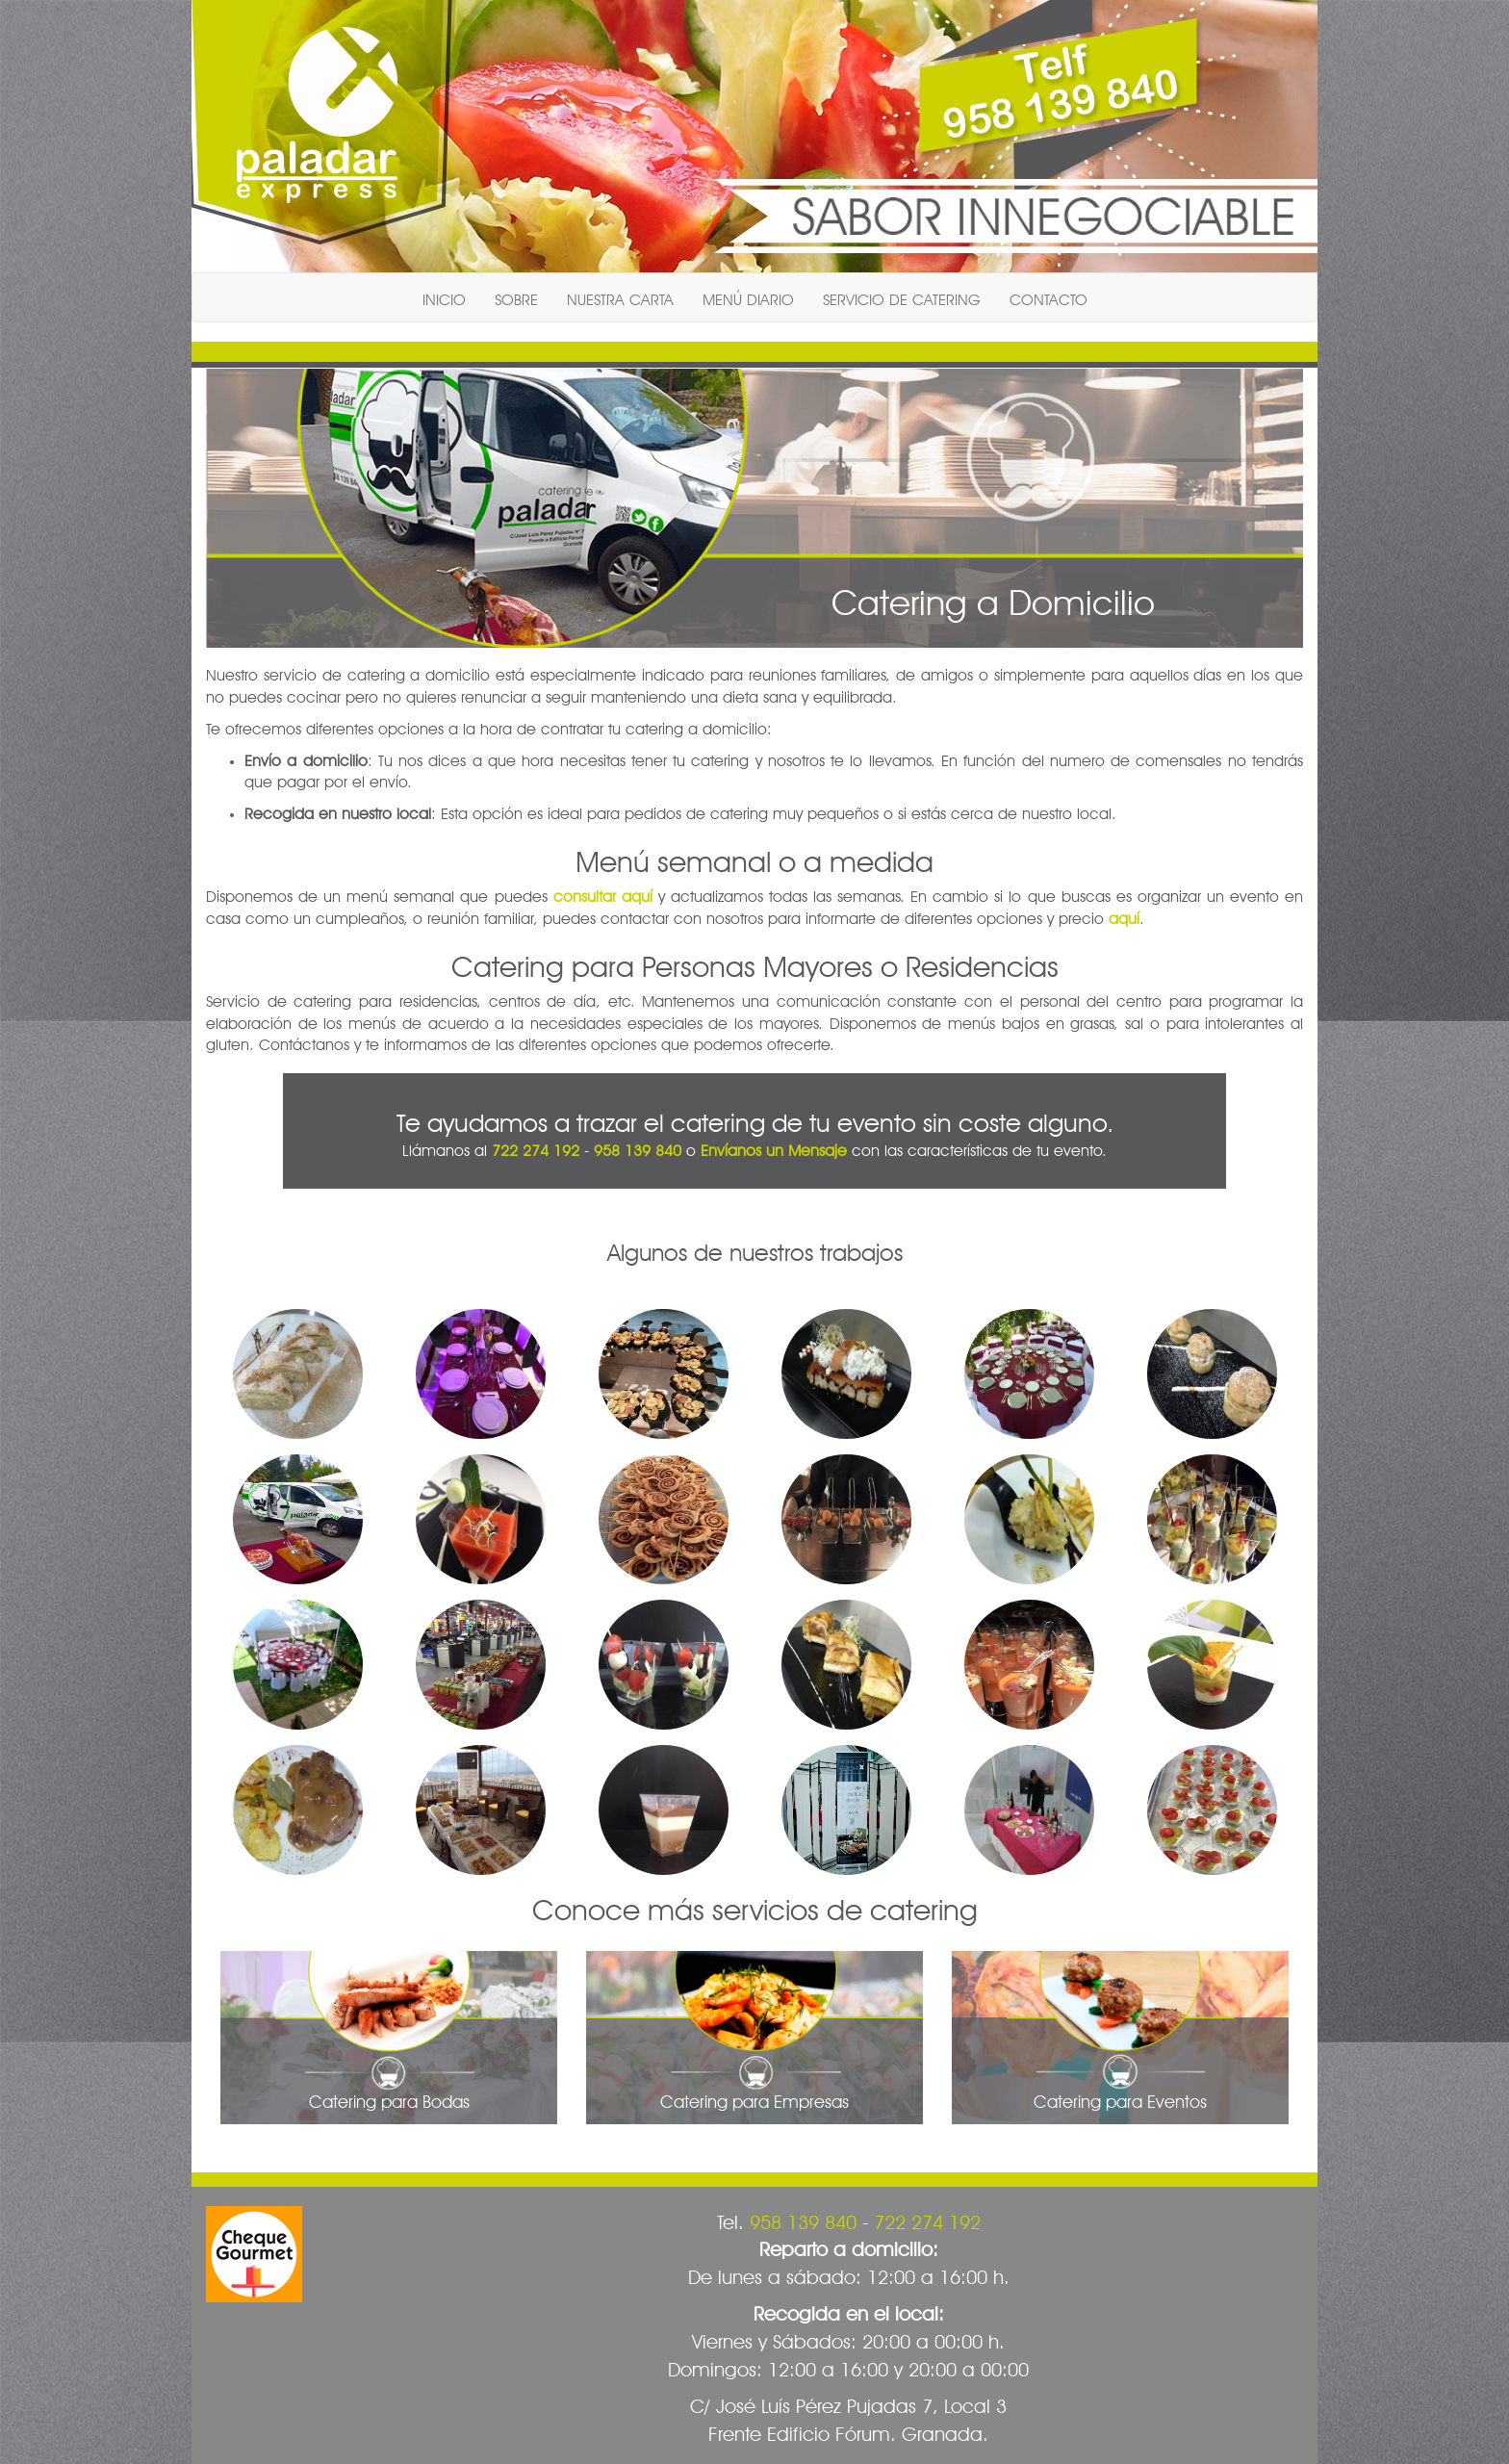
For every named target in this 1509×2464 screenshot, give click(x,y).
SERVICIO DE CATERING (902, 297)
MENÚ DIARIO (748, 297)
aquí (1124, 916)
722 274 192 (535, 1148)
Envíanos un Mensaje (774, 1148)
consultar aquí (602, 894)
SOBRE (516, 297)
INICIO (444, 297)
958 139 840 (637, 1148)
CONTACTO (1048, 297)
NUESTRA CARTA (620, 297)
